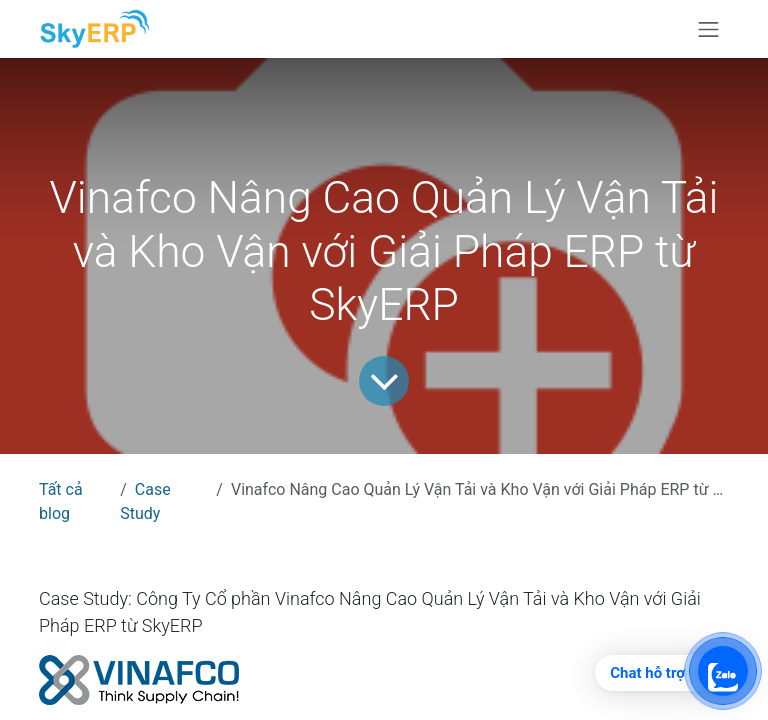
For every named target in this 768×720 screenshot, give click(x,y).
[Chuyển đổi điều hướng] (709, 29)
